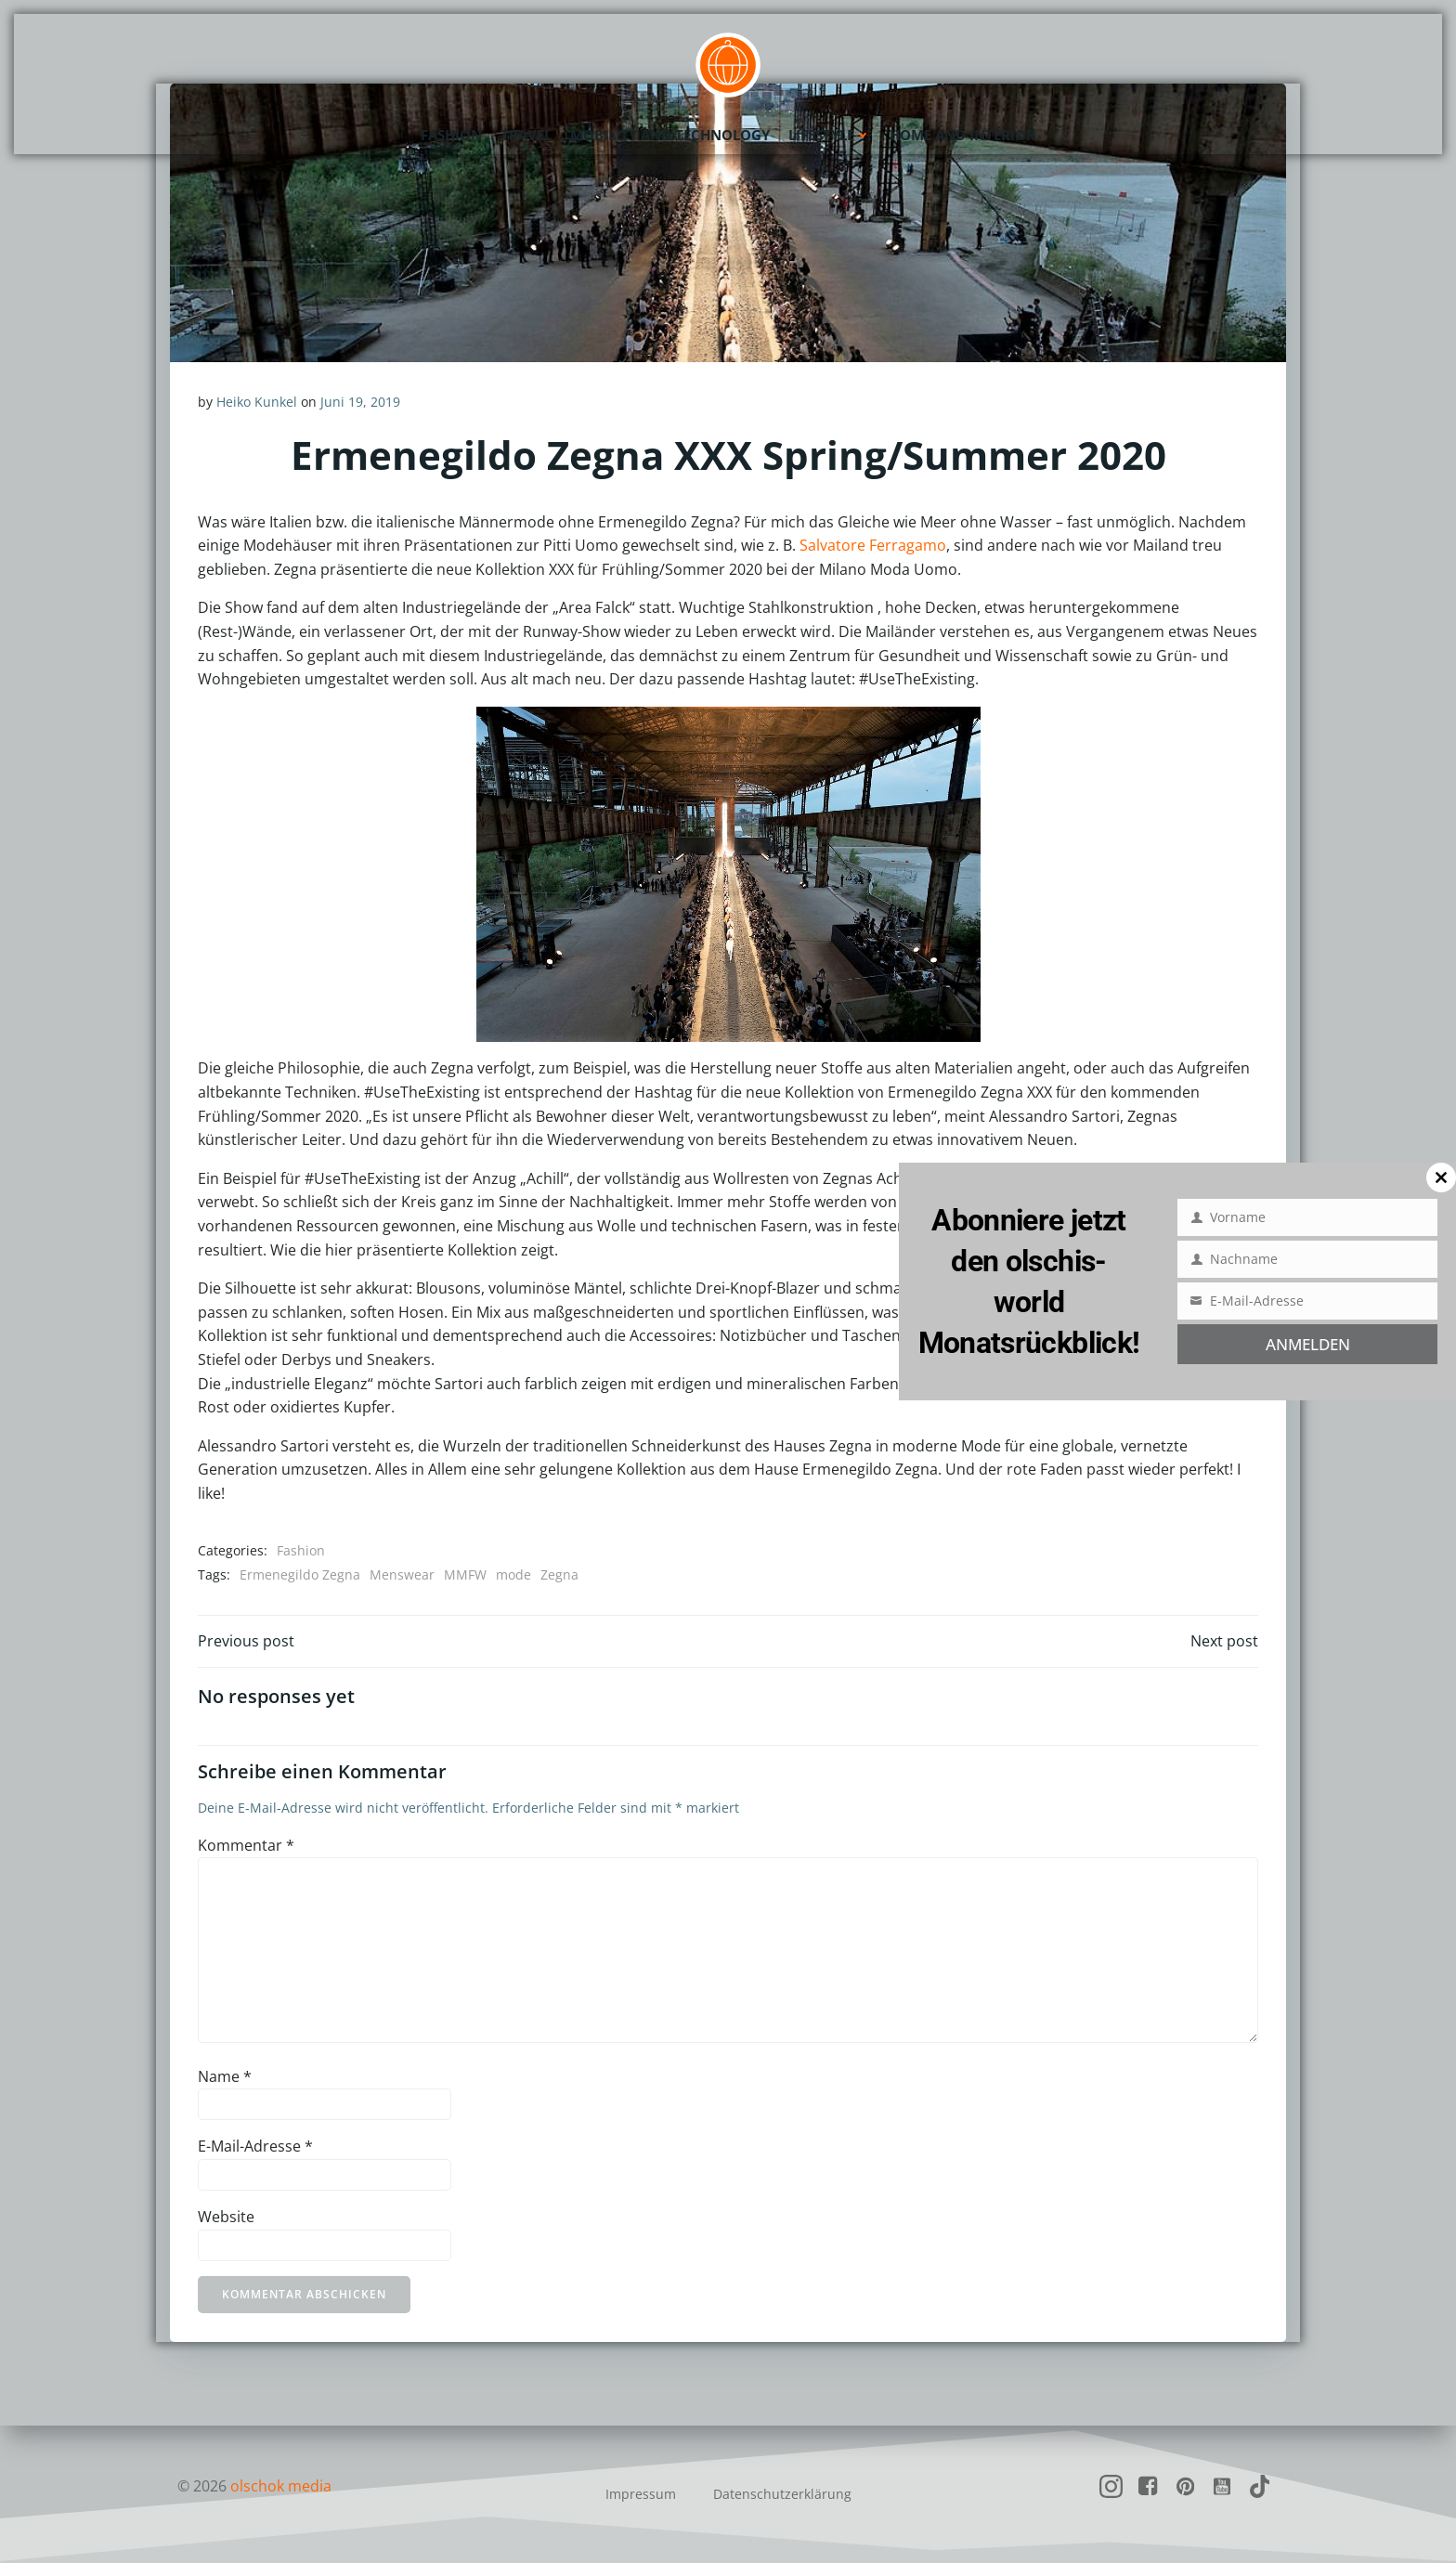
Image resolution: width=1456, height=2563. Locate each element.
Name (225, 2076)
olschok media (281, 2486)
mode (513, 1574)
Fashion (451, 134)
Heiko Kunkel (256, 401)
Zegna (559, 1574)
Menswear (402, 1574)
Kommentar (246, 1845)
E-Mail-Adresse (255, 2146)
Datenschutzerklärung (782, 2494)
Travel (526, 134)
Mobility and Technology (670, 134)
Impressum (640, 2494)
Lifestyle (829, 134)
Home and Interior (962, 134)
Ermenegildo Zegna (300, 1574)
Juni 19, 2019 (360, 401)
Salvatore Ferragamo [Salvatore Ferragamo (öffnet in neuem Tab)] (873, 545)
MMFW (465, 1574)
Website (226, 2216)
